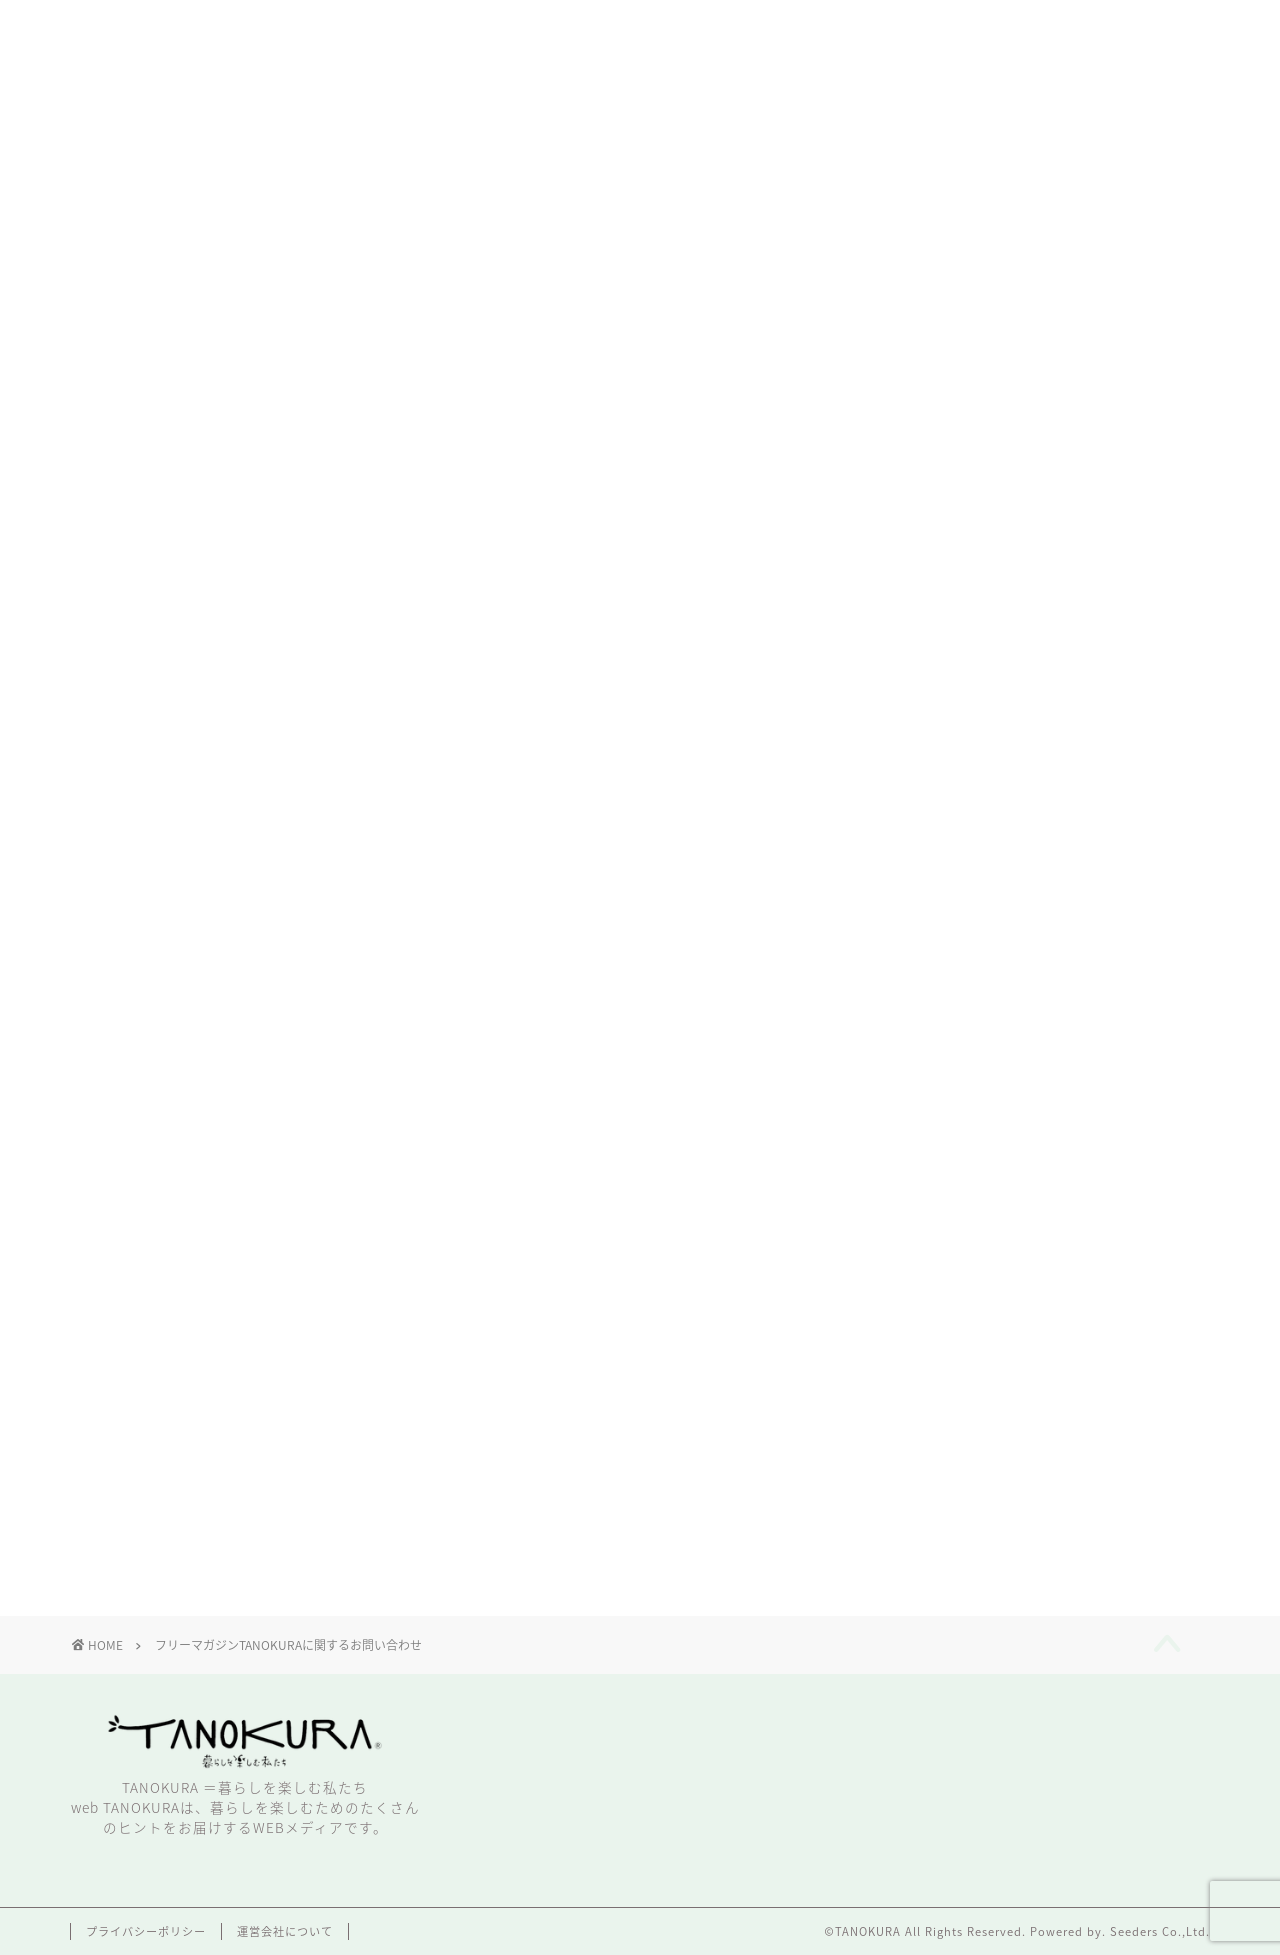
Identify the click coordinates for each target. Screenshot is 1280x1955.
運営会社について (285, 1931)
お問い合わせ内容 (229, 1258)
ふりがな (197, 1009)
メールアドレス (221, 1175)
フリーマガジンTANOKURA (457, 435)
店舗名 (184, 1092)
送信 (635, 1432)
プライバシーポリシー (146, 1931)
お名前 (189, 926)
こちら (1068, 435)
